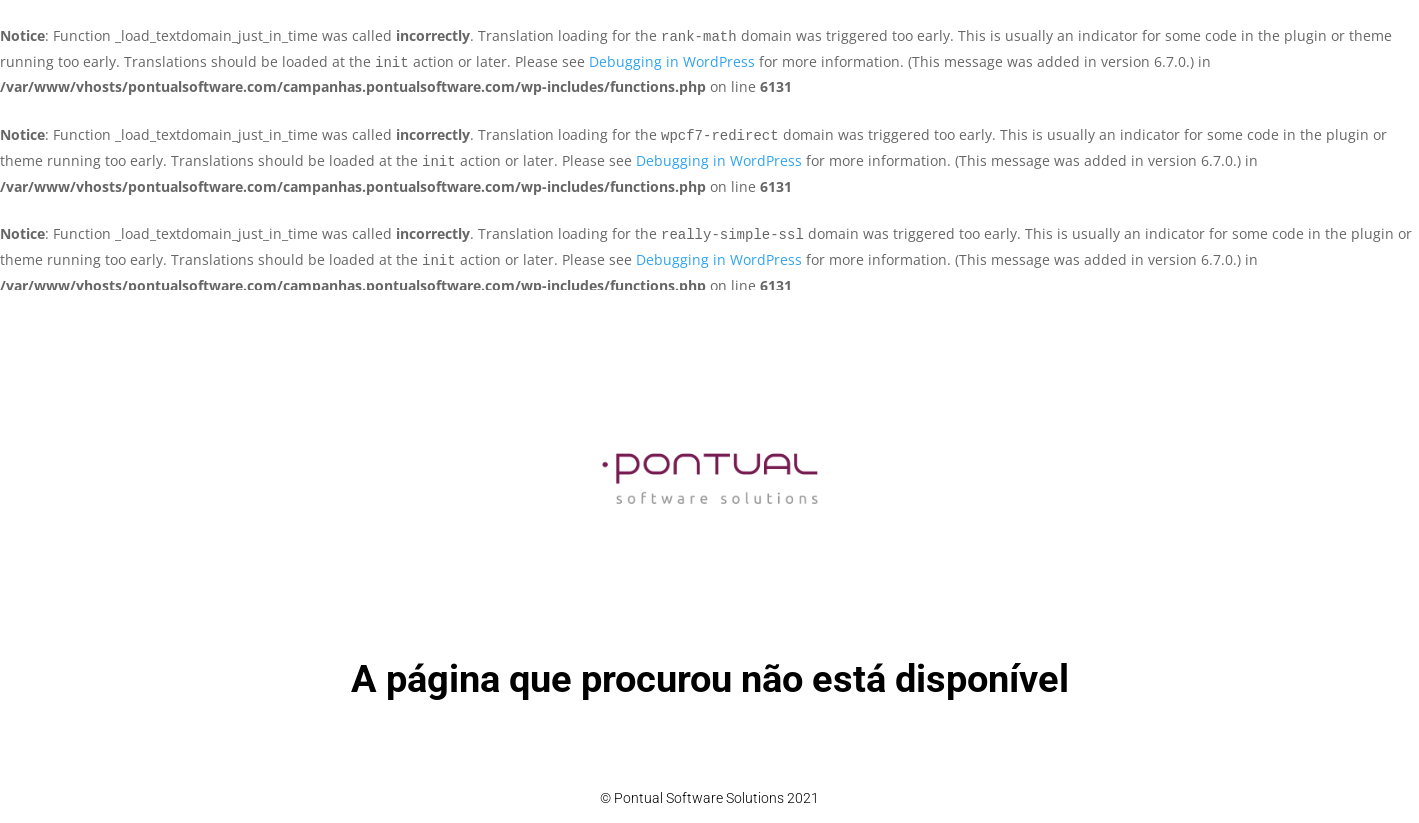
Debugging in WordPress (672, 61)
